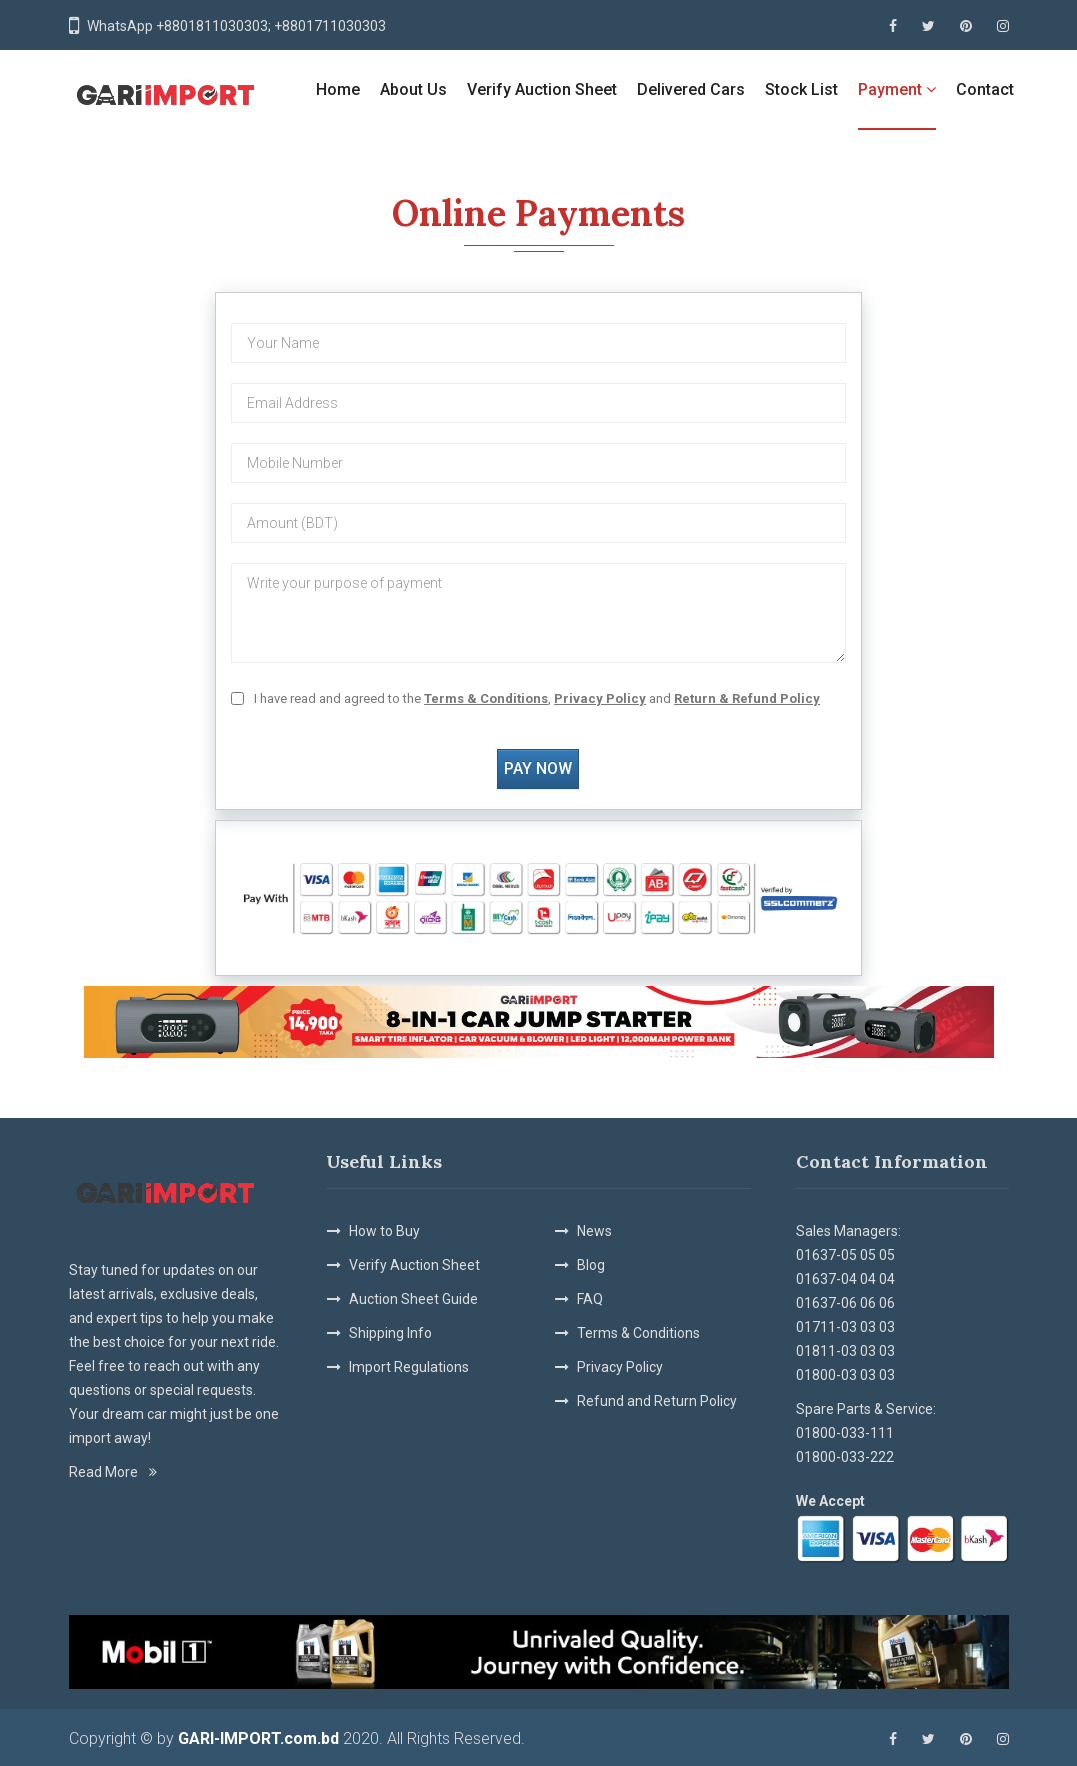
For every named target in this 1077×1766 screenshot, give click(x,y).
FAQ (590, 1299)
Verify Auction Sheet (542, 89)
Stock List (801, 89)
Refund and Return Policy (657, 1401)
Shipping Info (390, 1333)
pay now (538, 768)
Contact (985, 89)
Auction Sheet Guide (413, 1299)
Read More (113, 1472)
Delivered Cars (691, 89)
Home (338, 89)
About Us (413, 89)
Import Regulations (409, 1367)
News (594, 1231)
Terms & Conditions (638, 1333)
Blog (591, 1265)
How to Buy (384, 1231)
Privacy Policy (620, 1367)
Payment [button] (897, 89)
